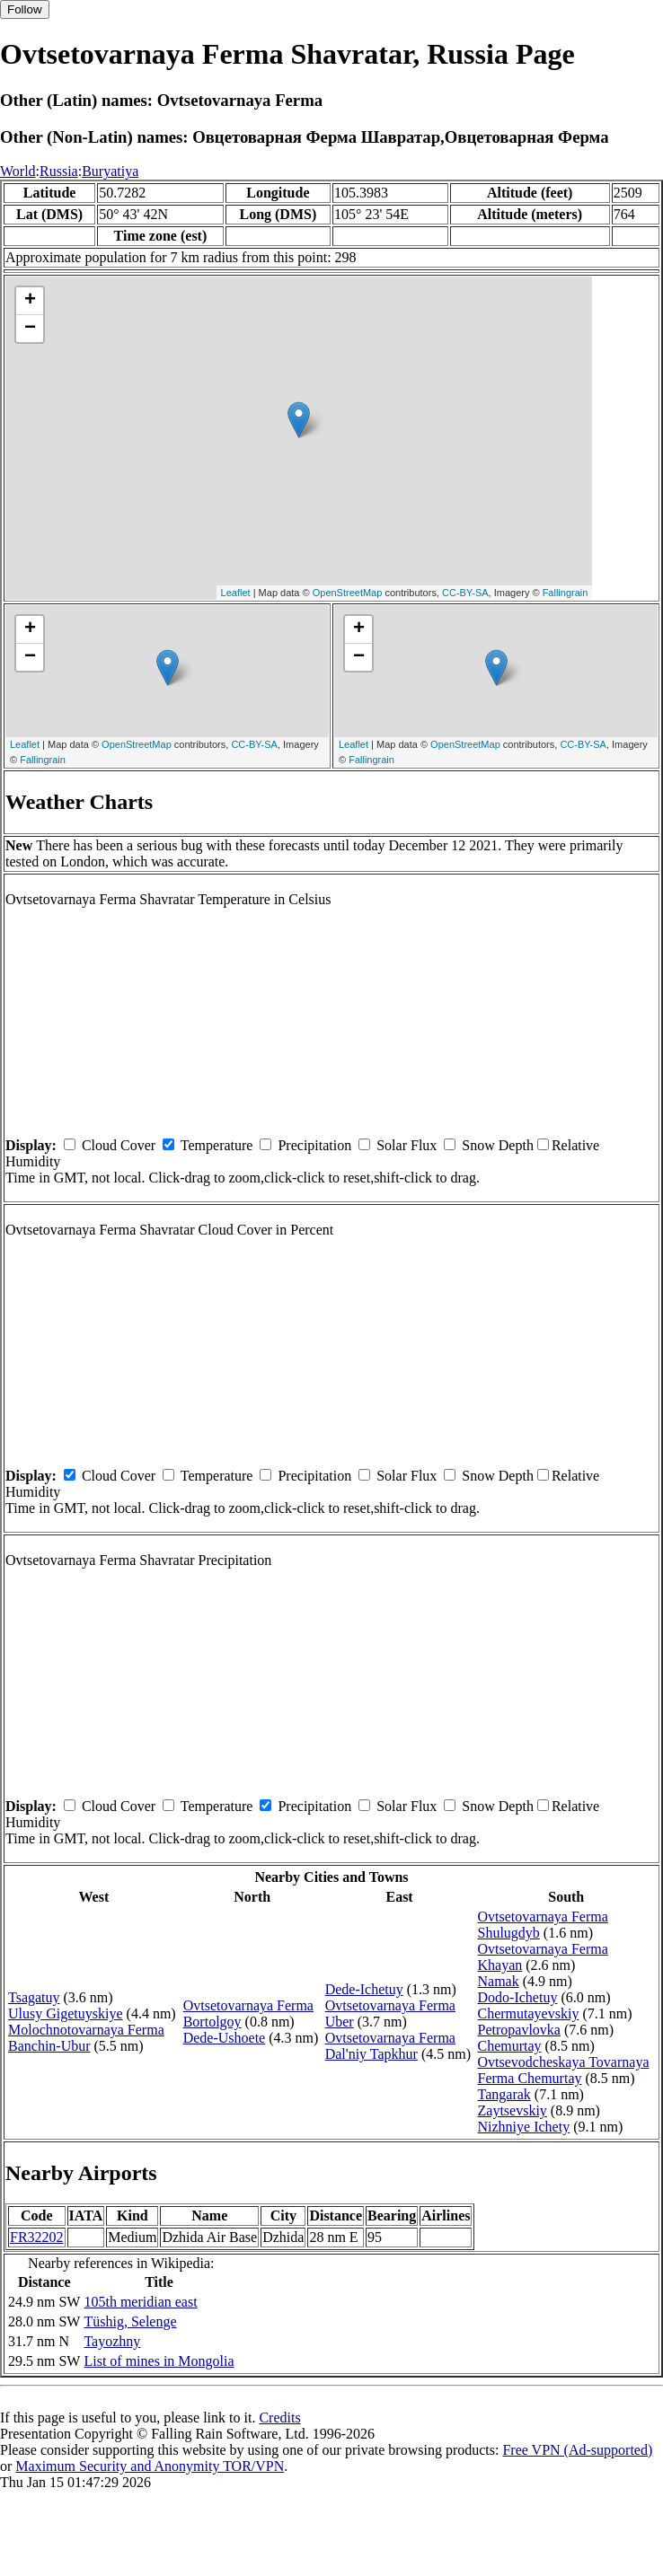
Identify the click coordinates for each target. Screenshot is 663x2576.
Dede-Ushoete (224, 2037)
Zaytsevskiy (512, 2110)
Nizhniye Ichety (524, 2126)
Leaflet (236, 592)
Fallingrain (565, 592)
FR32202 (37, 2237)
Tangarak (504, 2094)
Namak (498, 1981)
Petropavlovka (519, 2029)
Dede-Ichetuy (364, 1989)
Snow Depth (498, 1145)
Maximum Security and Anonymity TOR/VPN (149, 2466)
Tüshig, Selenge (130, 2321)
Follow (24, 9)
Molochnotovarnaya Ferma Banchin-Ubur (86, 2037)
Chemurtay (510, 2045)
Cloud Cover (118, 1145)
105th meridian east (140, 2301)
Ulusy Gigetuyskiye (65, 2013)
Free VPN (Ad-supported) (577, 2449)
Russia (59, 171)
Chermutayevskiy (528, 2013)
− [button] (30, 328)
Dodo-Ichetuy (518, 1997)
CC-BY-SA (465, 592)
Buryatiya (110, 171)
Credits (279, 2417)
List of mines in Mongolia (159, 2361)
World (18, 171)
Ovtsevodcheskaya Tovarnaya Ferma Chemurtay (564, 2070)
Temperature (217, 1145)
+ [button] (30, 300)
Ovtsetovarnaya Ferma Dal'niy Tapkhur (390, 2046)
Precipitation (314, 1145)
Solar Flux (406, 1145)
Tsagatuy (34, 1997)
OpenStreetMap (348, 592)
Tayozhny (112, 2341)
